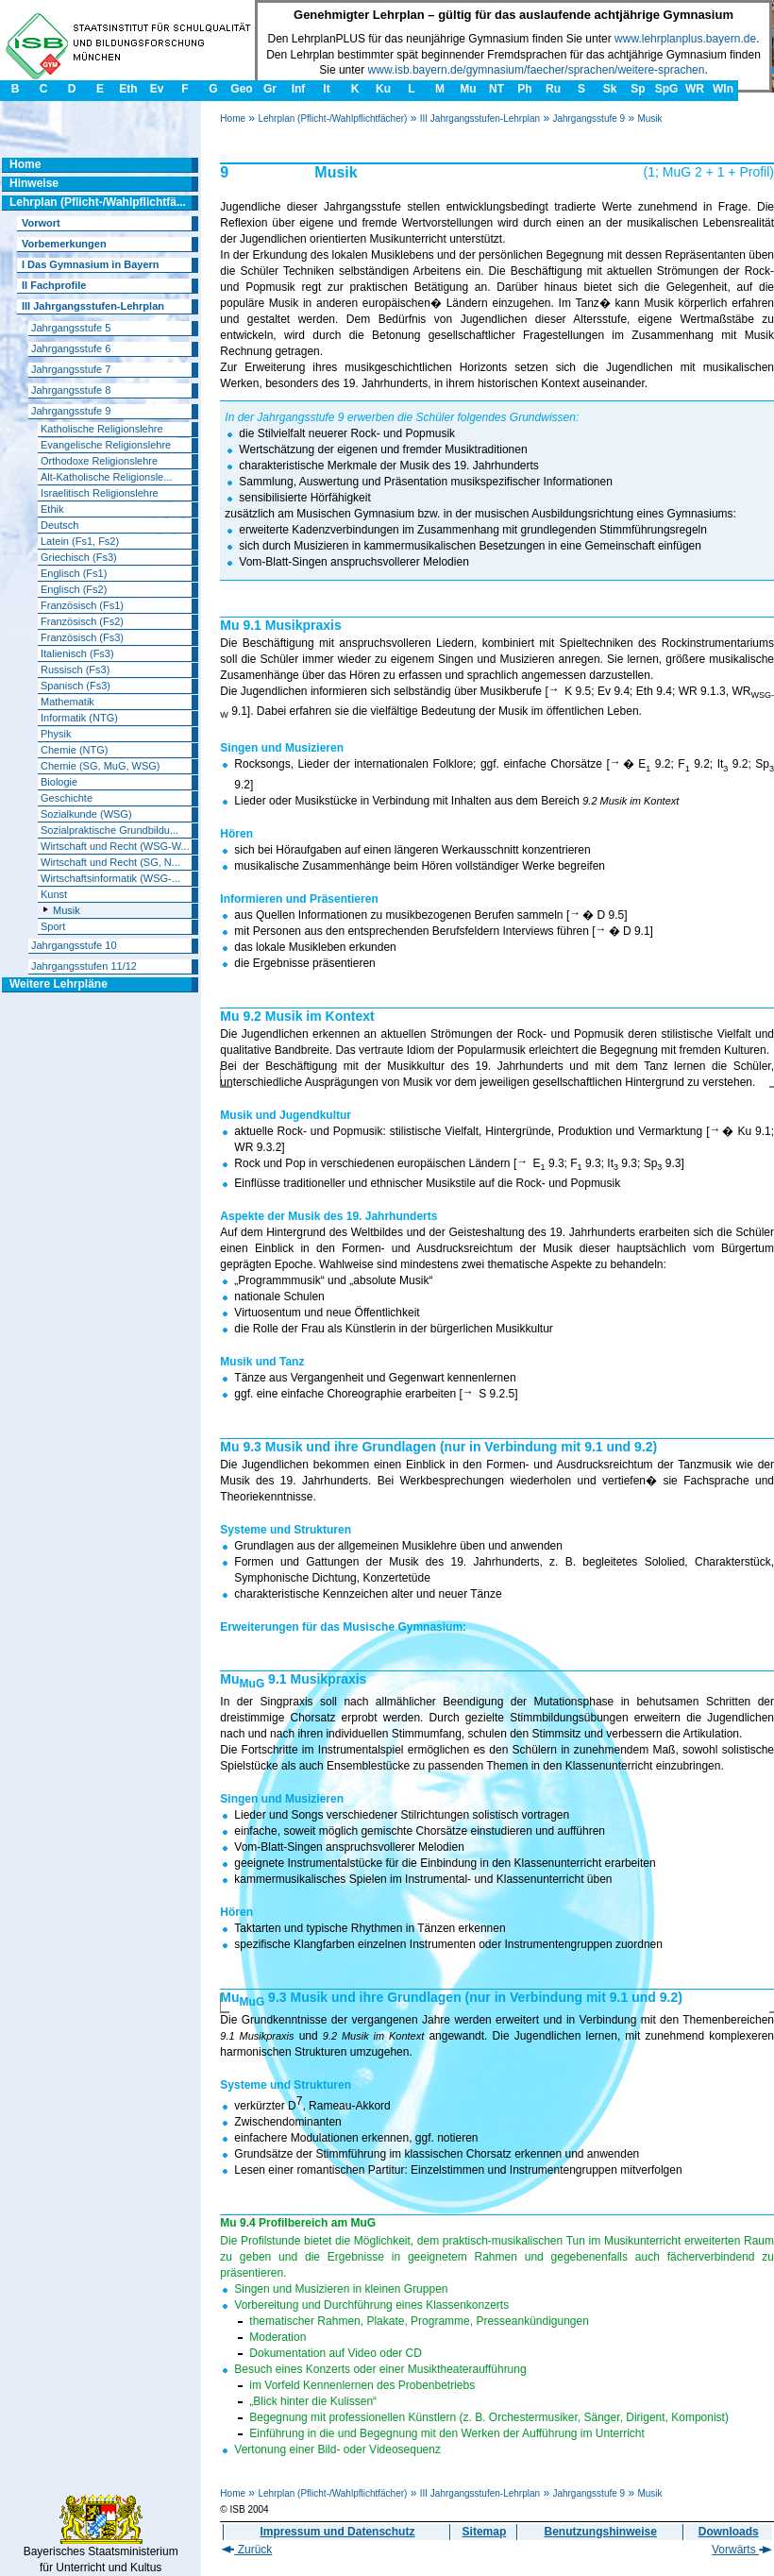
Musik (649, 118)
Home (232, 118)
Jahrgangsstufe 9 (588, 118)
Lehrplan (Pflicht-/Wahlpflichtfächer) (332, 118)
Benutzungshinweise (601, 2531)
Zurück (247, 2549)
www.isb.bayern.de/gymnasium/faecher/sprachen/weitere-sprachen (536, 69)
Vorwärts (742, 2549)
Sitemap (485, 2531)
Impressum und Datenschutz (337, 2531)
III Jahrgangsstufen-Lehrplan (480, 118)
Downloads (728, 2531)
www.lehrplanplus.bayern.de (685, 38)
